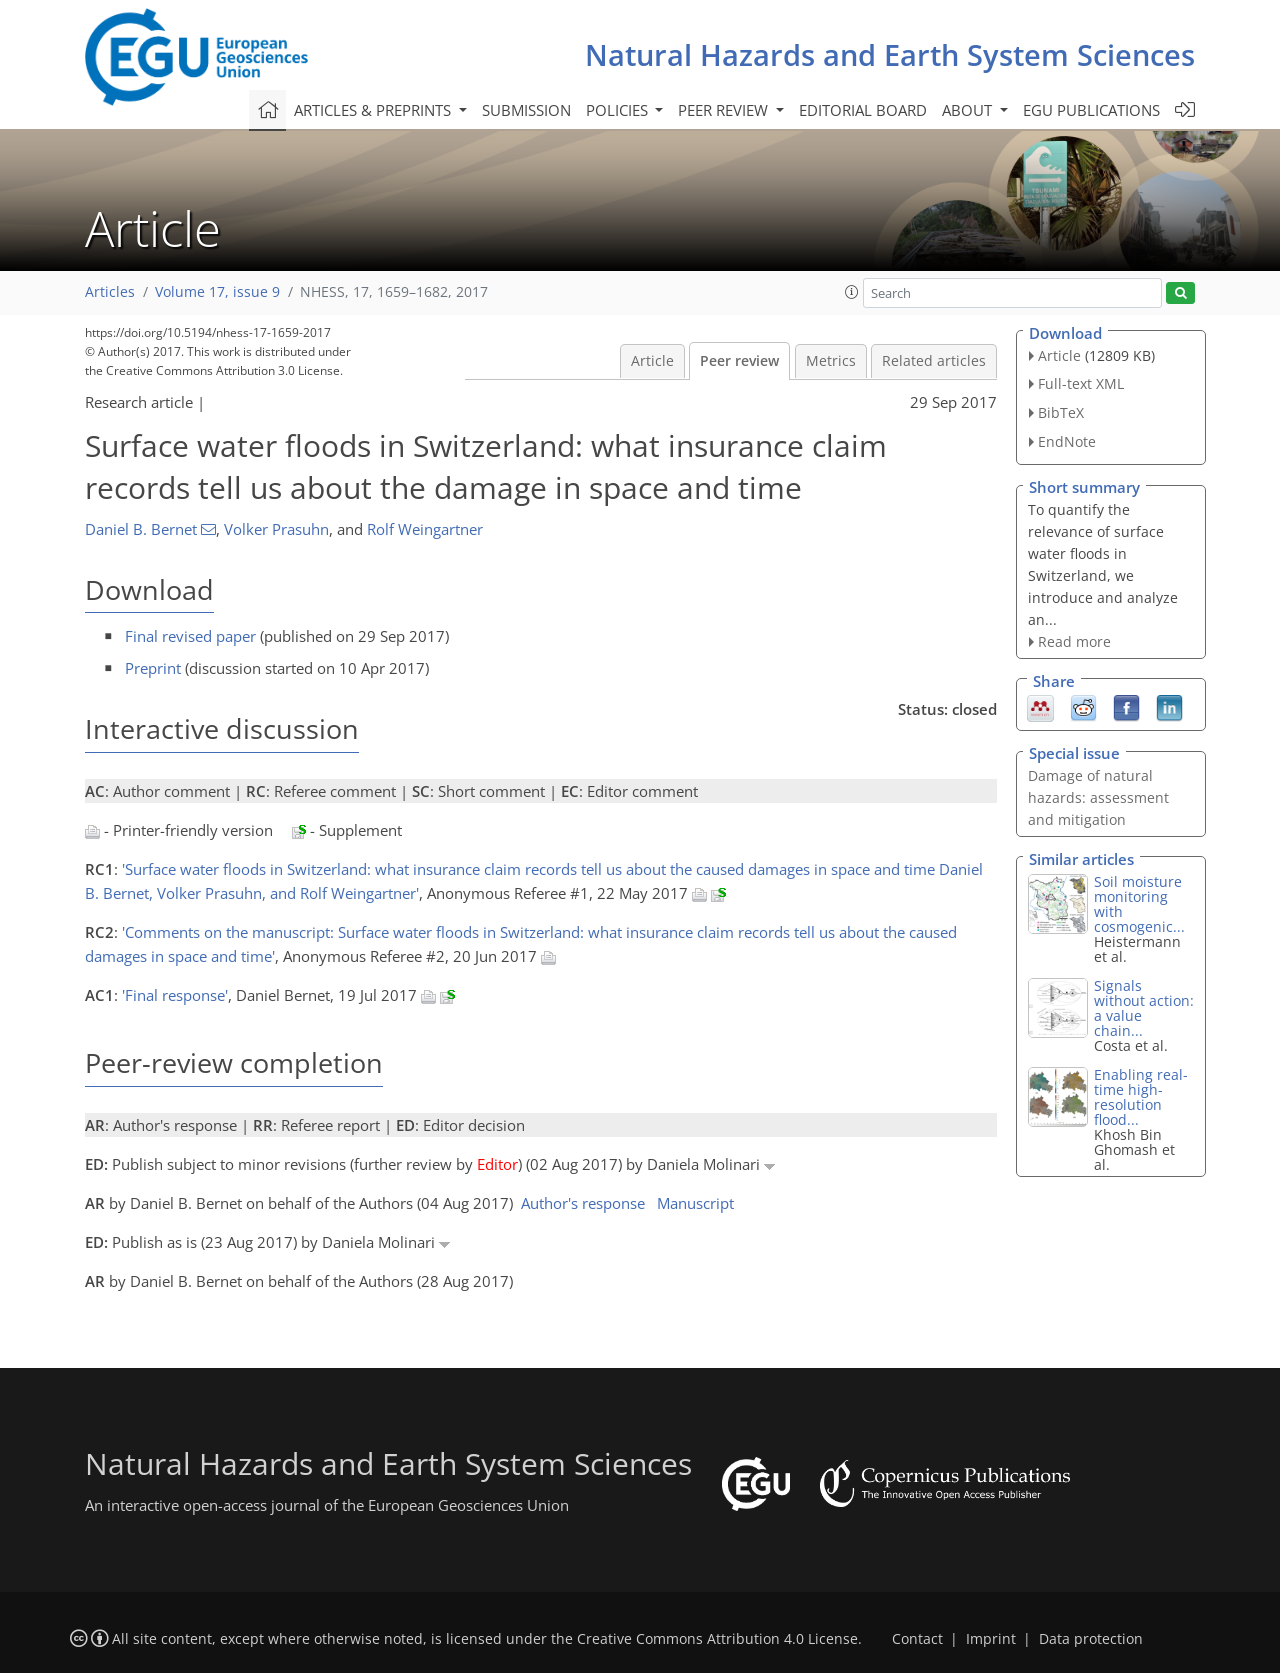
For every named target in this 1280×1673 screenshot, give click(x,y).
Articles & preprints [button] (374, 110)
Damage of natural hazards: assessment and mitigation (1098, 797)
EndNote (1067, 441)
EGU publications (1091, 110)
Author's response (583, 1203)
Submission (526, 110)
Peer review (739, 361)
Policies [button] (619, 110)
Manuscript (695, 1203)
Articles (110, 292)
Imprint (991, 1639)
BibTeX (1061, 412)
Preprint (153, 668)
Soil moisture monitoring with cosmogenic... (1139, 904)
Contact (917, 1639)
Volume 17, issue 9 (217, 292)
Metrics (831, 361)
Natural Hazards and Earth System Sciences (890, 54)
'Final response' (175, 995)
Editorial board (863, 110)
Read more (1074, 641)
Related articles (934, 361)
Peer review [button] (725, 110)
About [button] (969, 110)
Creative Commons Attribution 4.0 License (717, 1639)
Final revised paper (190, 636)
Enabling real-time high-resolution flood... (1141, 1097)
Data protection (1091, 1639)
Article (652, 361)
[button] (852, 292)
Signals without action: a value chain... (1144, 1008)
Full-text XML (1081, 383)
